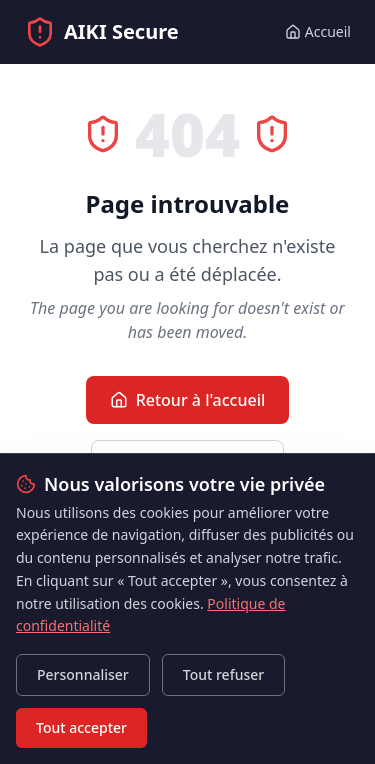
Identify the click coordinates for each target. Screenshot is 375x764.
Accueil (318, 31)
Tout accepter (81, 727)
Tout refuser (223, 674)
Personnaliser (83, 674)
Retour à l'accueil (188, 400)
